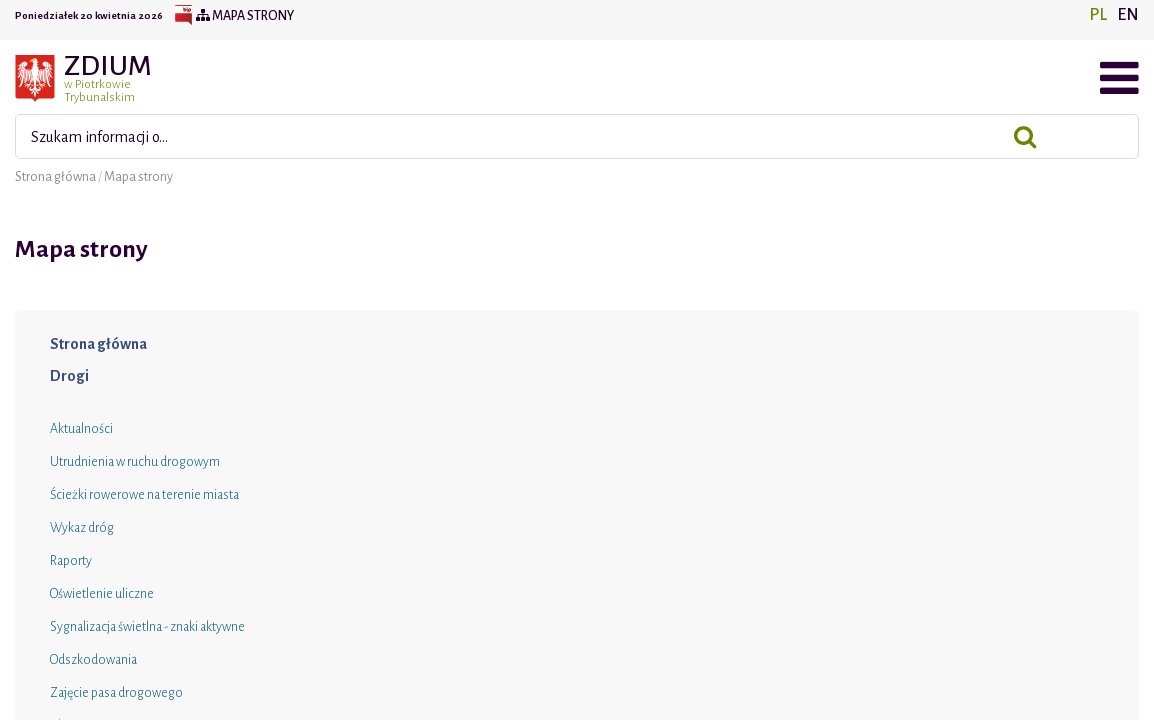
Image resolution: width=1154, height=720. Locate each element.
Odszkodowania (93, 660)
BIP (183, 16)
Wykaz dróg (82, 528)
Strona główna (56, 177)
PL (1098, 15)
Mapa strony (245, 16)
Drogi (69, 376)
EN (1128, 15)
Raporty (71, 561)
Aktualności (81, 429)
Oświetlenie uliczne (102, 594)
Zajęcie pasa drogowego (116, 693)
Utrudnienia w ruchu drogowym (135, 462)
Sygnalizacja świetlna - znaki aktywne (147, 627)
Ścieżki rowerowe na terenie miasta (144, 495)
